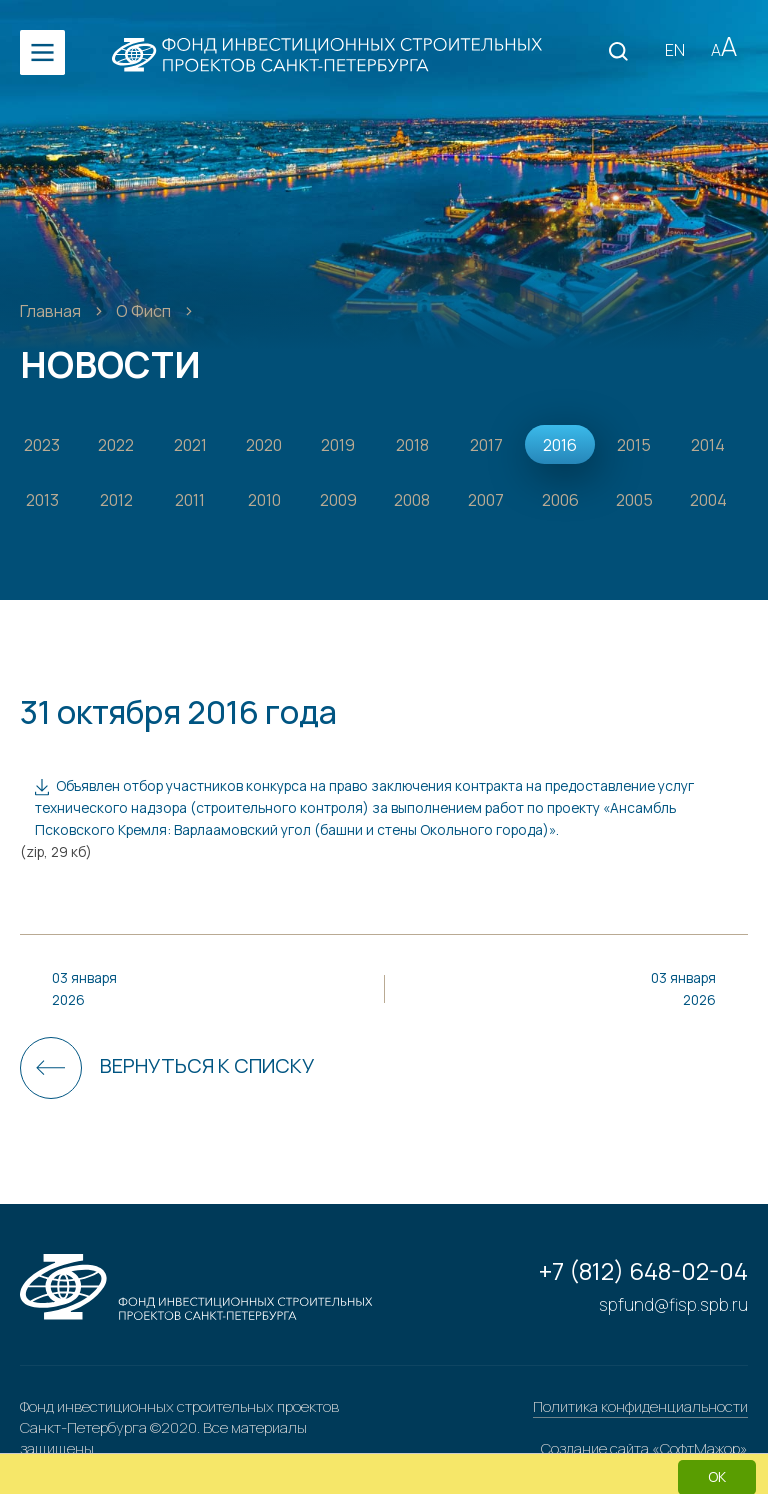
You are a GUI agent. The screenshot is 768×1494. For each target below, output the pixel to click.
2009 (338, 500)
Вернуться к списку (207, 1065)
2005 (634, 500)
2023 (42, 445)
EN (675, 50)
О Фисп (145, 311)
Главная (52, 311)
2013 (42, 500)
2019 (338, 445)
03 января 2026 (84, 988)
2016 (560, 445)
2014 (708, 445)
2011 (190, 500)
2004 (708, 500)
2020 (264, 445)
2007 (486, 500)
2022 (116, 445)
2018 (412, 445)
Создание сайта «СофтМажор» (644, 1448)
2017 (486, 445)
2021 (190, 445)
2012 (116, 500)
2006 (560, 500)
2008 (412, 500)
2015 (634, 445)
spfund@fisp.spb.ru (673, 1304)
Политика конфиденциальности (640, 1406)
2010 (264, 500)
